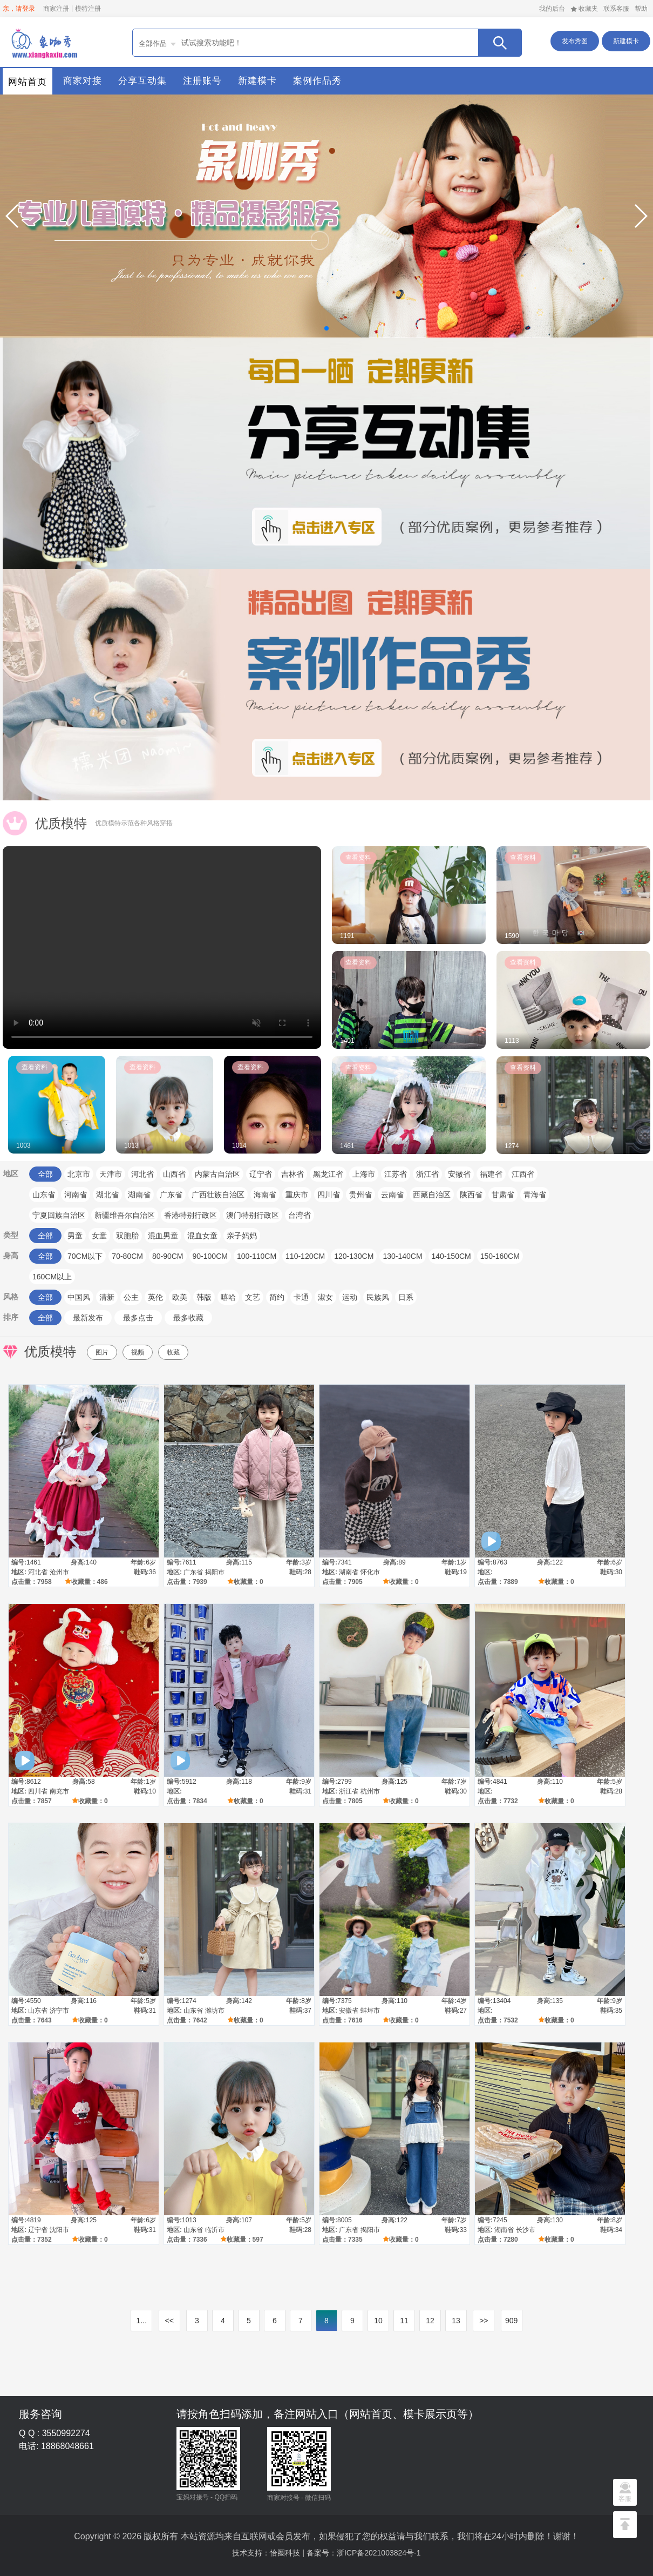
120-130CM (353, 1256)
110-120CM (305, 1256)
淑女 (325, 1297)
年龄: (138, 1562)
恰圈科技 (285, 2552)
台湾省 (299, 1215)
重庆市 (296, 1194)
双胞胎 (127, 1235)
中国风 (78, 1297)
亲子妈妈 (242, 1235)
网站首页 (27, 82)
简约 (276, 1297)
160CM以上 (52, 1276)
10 (378, 2320)
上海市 (363, 1174)
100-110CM (256, 1256)
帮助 (641, 8)
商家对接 (82, 81)
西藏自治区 (432, 1194)
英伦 (155, 1297)
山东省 (43, 1194)
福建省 (491, 1174)
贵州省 (360, 1194)
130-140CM (402, 1256)
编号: (18, 1562)
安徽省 (459, 1174)
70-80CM (127, 1256)
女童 (99, 1235)
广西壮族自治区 (218, 1194)
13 (456, 2320)
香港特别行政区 (190, 1215)
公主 (131, 1297)
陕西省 (471, 1194)
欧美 (179, 1297)
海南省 (265, 1194)
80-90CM (167, 1256)
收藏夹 (584, 8)
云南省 (392, 1194)
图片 (102, 1352)
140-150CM (451, 1256)
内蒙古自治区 (217, 1174)
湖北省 (107, 1194)
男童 (75, 1235)
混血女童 (202, 1235)
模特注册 (88, 8)
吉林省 (292, 1174)
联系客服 (616, 8)
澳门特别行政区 (252, 1215)
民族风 (377, 1297)
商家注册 (56, 8)
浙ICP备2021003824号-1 (379, 2552)
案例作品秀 (317, 81)
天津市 (110, 1174)
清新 (106, 1297)
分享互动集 (142, 81)
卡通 (301, 1297)
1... (142, 2320)
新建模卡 (626, 41)
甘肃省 (503, 1194)
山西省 (174, 1174)
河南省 (75, 1194)
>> (483, 2320)
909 (511, 2320)
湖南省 (139, 1194)
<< (169, 2320)
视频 (137, 1352)
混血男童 (163, 1235)
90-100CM (210, 1256)
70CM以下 (85, 1256)
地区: (18, 1572)
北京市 (78, 1174)
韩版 (204, 1297)
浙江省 (427, 1174)
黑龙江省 (328, 1174)
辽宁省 (260, 1174)
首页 (43, 42)
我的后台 (552, 8)
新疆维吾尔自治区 (124, 1215)
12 (430, 2320)
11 (404, 2320)
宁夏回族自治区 (58, 1215)
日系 (405, 1297)
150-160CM (500, 1256)
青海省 (534, 1194)
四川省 (328, 1194)
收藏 (173, 1352)
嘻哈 (228, 1297)
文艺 (252, 1297)
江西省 (523, 1174)
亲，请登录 (19, 8)
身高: (78, 1562)
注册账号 (202, 81)
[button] (12, 216)
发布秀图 (575, 41)
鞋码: (141, 1572)
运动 (349, 1297)
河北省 (142, 1174)
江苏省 (395, 1174)
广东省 (171, 1194)
